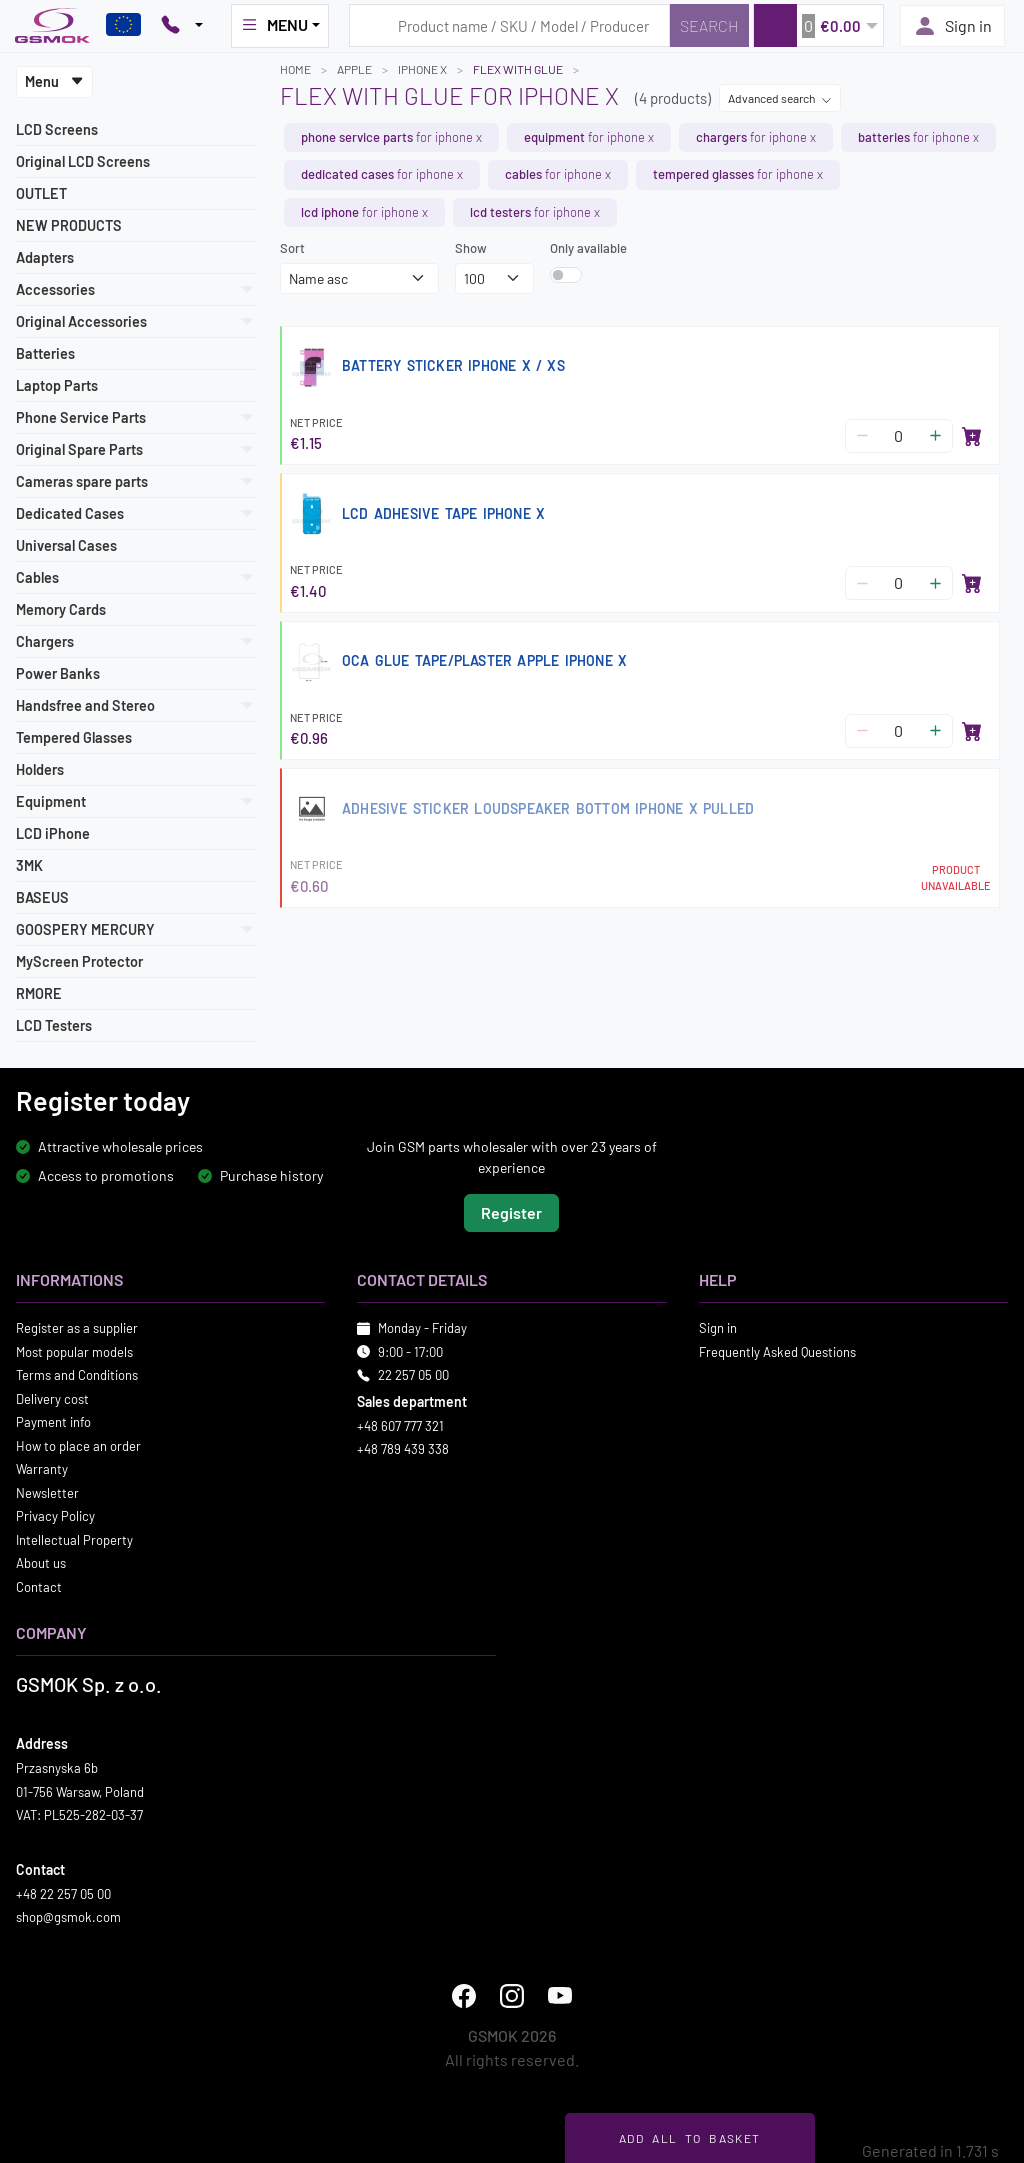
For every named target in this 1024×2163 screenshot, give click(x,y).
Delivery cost (52, 1398)
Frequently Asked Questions (777, 1351)
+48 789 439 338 (403, 1449)
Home (295, 69)
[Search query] (509, 25)
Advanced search (780, 98)
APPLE (354, 69)
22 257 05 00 (413, 1375)
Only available (588, 248)
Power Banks (58, 673)
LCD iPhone (53, 833)
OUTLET (41, 193)
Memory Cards (61, 609)
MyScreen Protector (79, 961)
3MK (29, 865)
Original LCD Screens (83, 161)
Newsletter (47, 1492)
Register (511, 1212)
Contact (39, 1586)
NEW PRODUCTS (69, 225)
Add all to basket (689, 2138)
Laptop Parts (57, 385)
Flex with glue (518, 69)
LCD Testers (54, 1025)
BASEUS (42, 897)
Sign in (952, 26)
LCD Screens (57, 129)
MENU (274, 25)
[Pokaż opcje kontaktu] (182, 26)
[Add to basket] (972, 436)
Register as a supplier (77, 1328)
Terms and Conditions (77, 1375)
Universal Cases (66, 545)
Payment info (53, 1422)
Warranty (42, 1469)
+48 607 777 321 (400, 1425)
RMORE (39, 993)
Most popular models (74, 1351)
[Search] (709, 25)
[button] (818, 25)
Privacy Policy (55, 1516)
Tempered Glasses (74, 737)
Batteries (45, 353)
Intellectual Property (74, 1539)
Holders (40, 769)
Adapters (45, 257)
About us (41, 1563)
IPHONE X (422, 69)
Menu (54, 81)
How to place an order (78, 1445)
